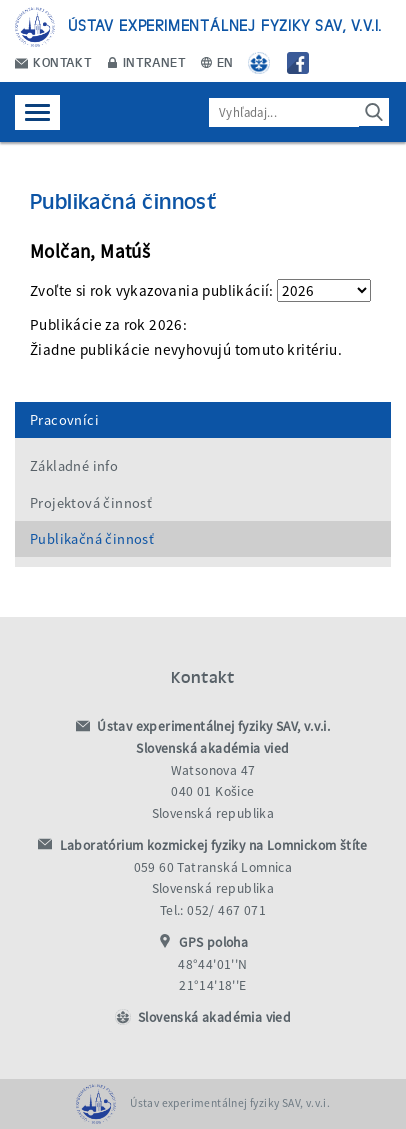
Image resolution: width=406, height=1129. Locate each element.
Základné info (74, 466)
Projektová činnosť (91, 503)
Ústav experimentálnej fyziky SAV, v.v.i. (225, 24)
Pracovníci (64, 420)
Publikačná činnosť (92, 539)
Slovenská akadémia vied (214, 1017)
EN (217, 61)
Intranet (147, 61)
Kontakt (53, 61)
